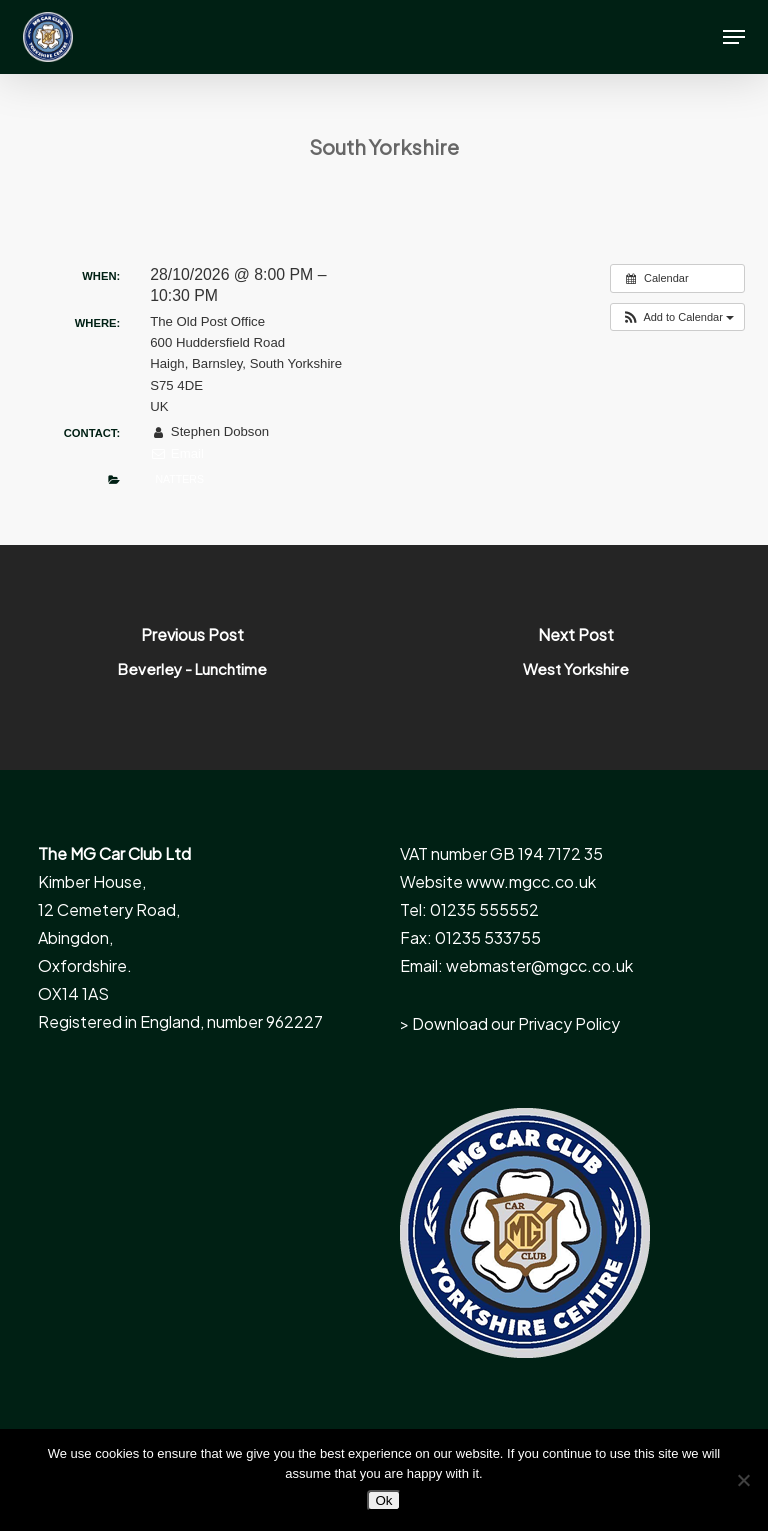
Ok (383, 1500)
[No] (743, 1480)
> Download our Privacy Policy (510, 1023)
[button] (734, 37)
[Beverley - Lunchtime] (192, 657)
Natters (179, 479)
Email (177, 453)
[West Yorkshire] (576, 657)
